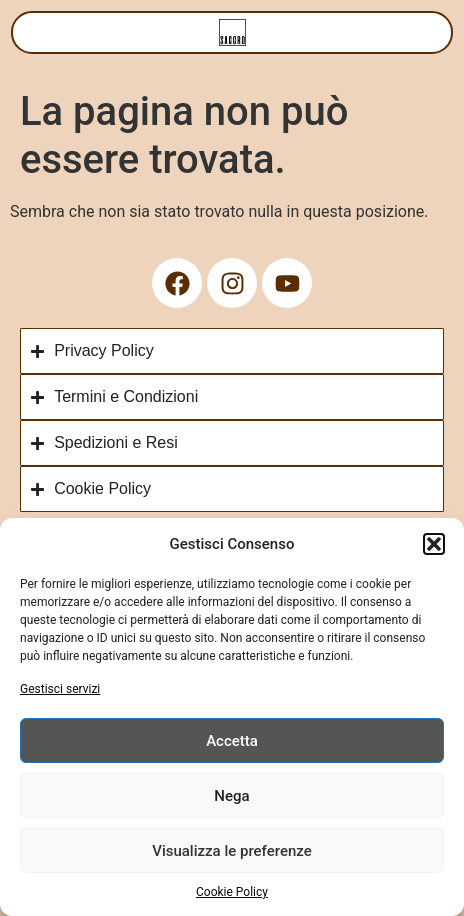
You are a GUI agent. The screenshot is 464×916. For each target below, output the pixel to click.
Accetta (232, 741)
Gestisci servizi (60, 689)
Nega (231, 796)
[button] (434, 544)
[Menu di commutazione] (232, 32)
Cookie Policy (232, 892)
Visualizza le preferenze (232, 851)
